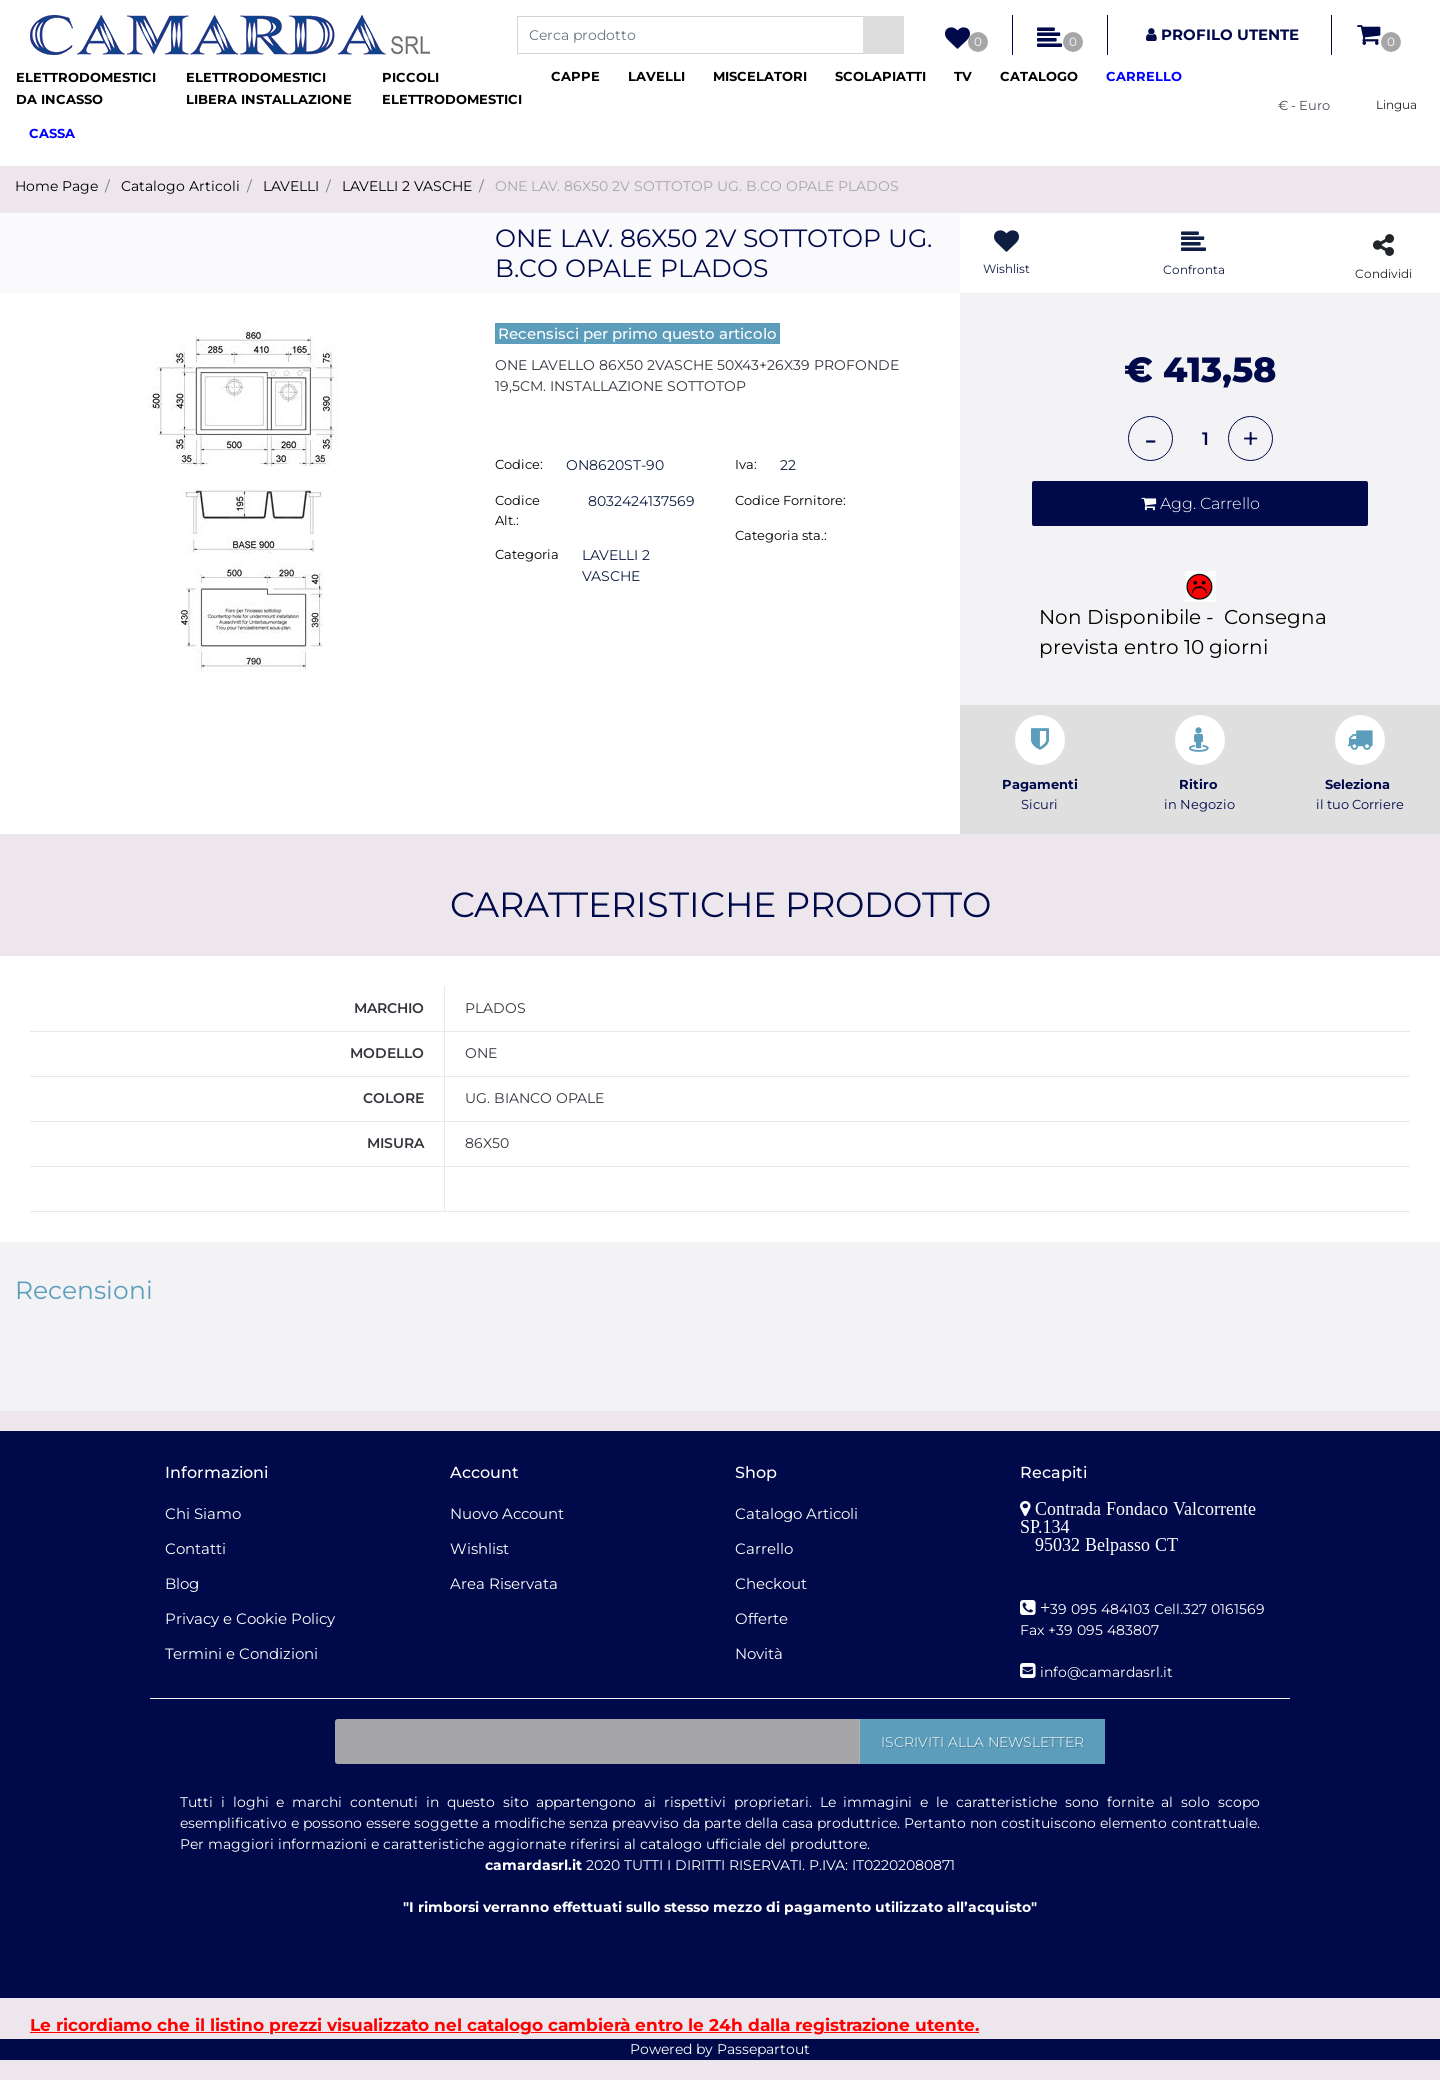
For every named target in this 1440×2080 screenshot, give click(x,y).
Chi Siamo (203, 1532)
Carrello (764, 1567)
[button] (883, 35)
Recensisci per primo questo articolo (637, 333)
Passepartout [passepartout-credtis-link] (763, 2069)
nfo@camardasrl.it (1108, 1692)
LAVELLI (291, 186)
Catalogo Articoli (180, 186)
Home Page (56, 186)
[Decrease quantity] (1150, 438)
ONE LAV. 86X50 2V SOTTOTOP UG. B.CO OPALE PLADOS (697, 186)
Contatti (195, 1567)
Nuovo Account (507, 1532)
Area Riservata (504, 1602)
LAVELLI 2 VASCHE (407, 186)
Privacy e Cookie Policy (250, 1637)
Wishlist (479, 1567)
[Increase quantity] (1250, 438)
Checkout (771, 1602)
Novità (759, 1672)
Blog (182, 1602)
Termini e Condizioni (241, 1672)
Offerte (761, 1637)
